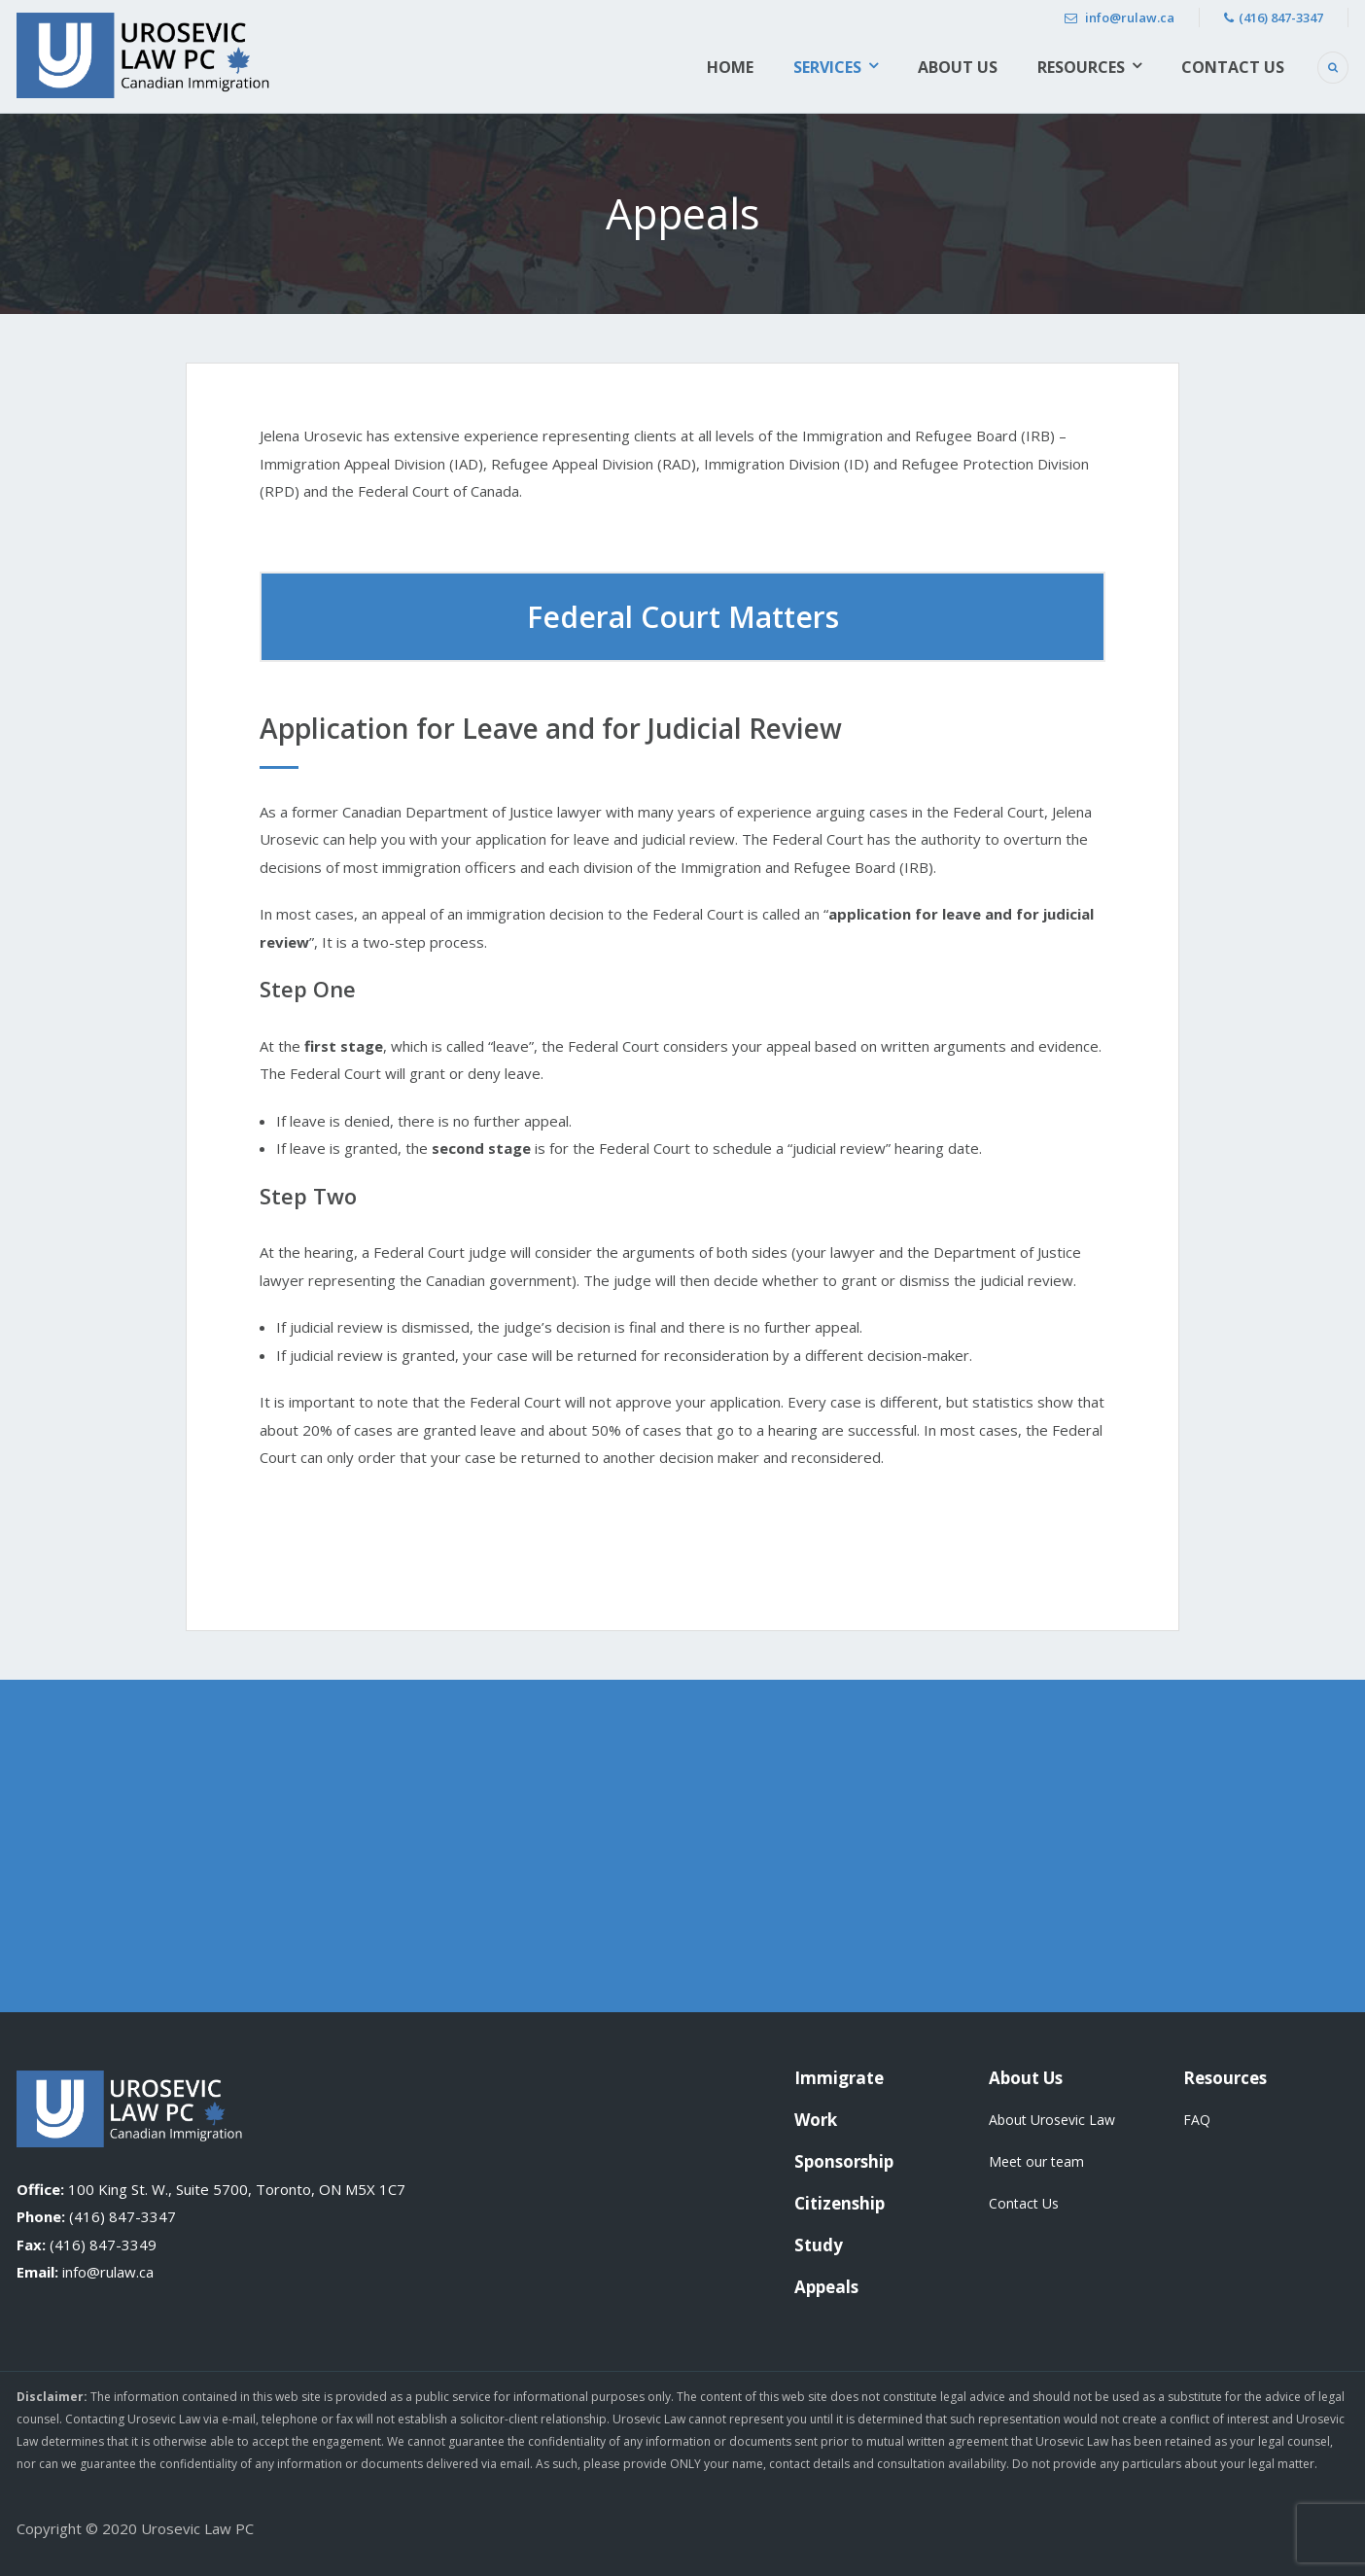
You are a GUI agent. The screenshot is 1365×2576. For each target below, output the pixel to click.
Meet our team (1036, 2161)
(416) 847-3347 (1273, 17)
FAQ (1196, 2119)
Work (815, 2119)
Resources (1081, 67)
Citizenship (839, 2203)
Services (827, 67)
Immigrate (839, 2078)
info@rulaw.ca (1119, 17)
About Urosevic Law (1052, 2119)
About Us (958, 67)
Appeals (826, 2287)
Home (730, 67)
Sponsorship (843, 2161)
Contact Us (1232, 67)
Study (818, 2245)
